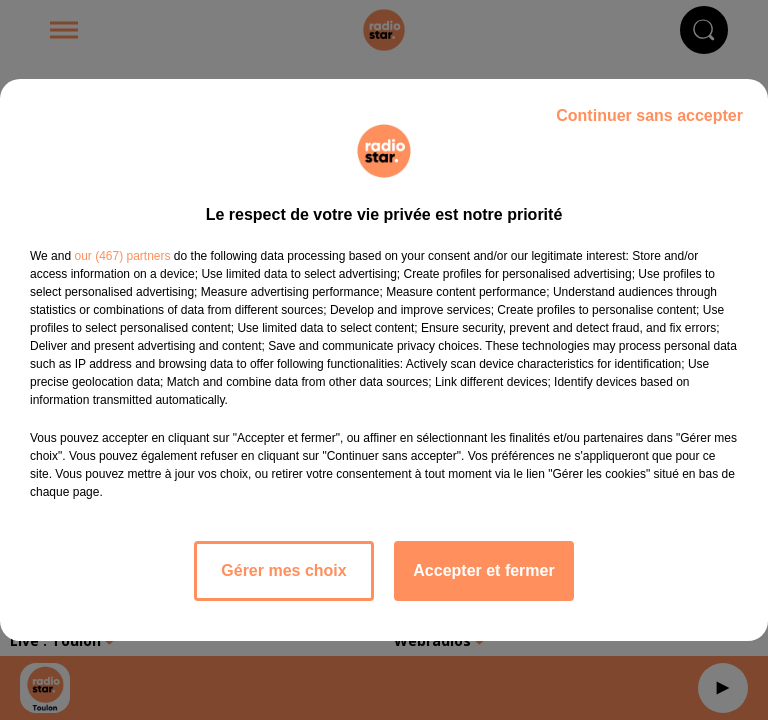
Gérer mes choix (283, 570)
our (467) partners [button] (122, 256)
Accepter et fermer (483, 570)
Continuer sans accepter (649, 115)
